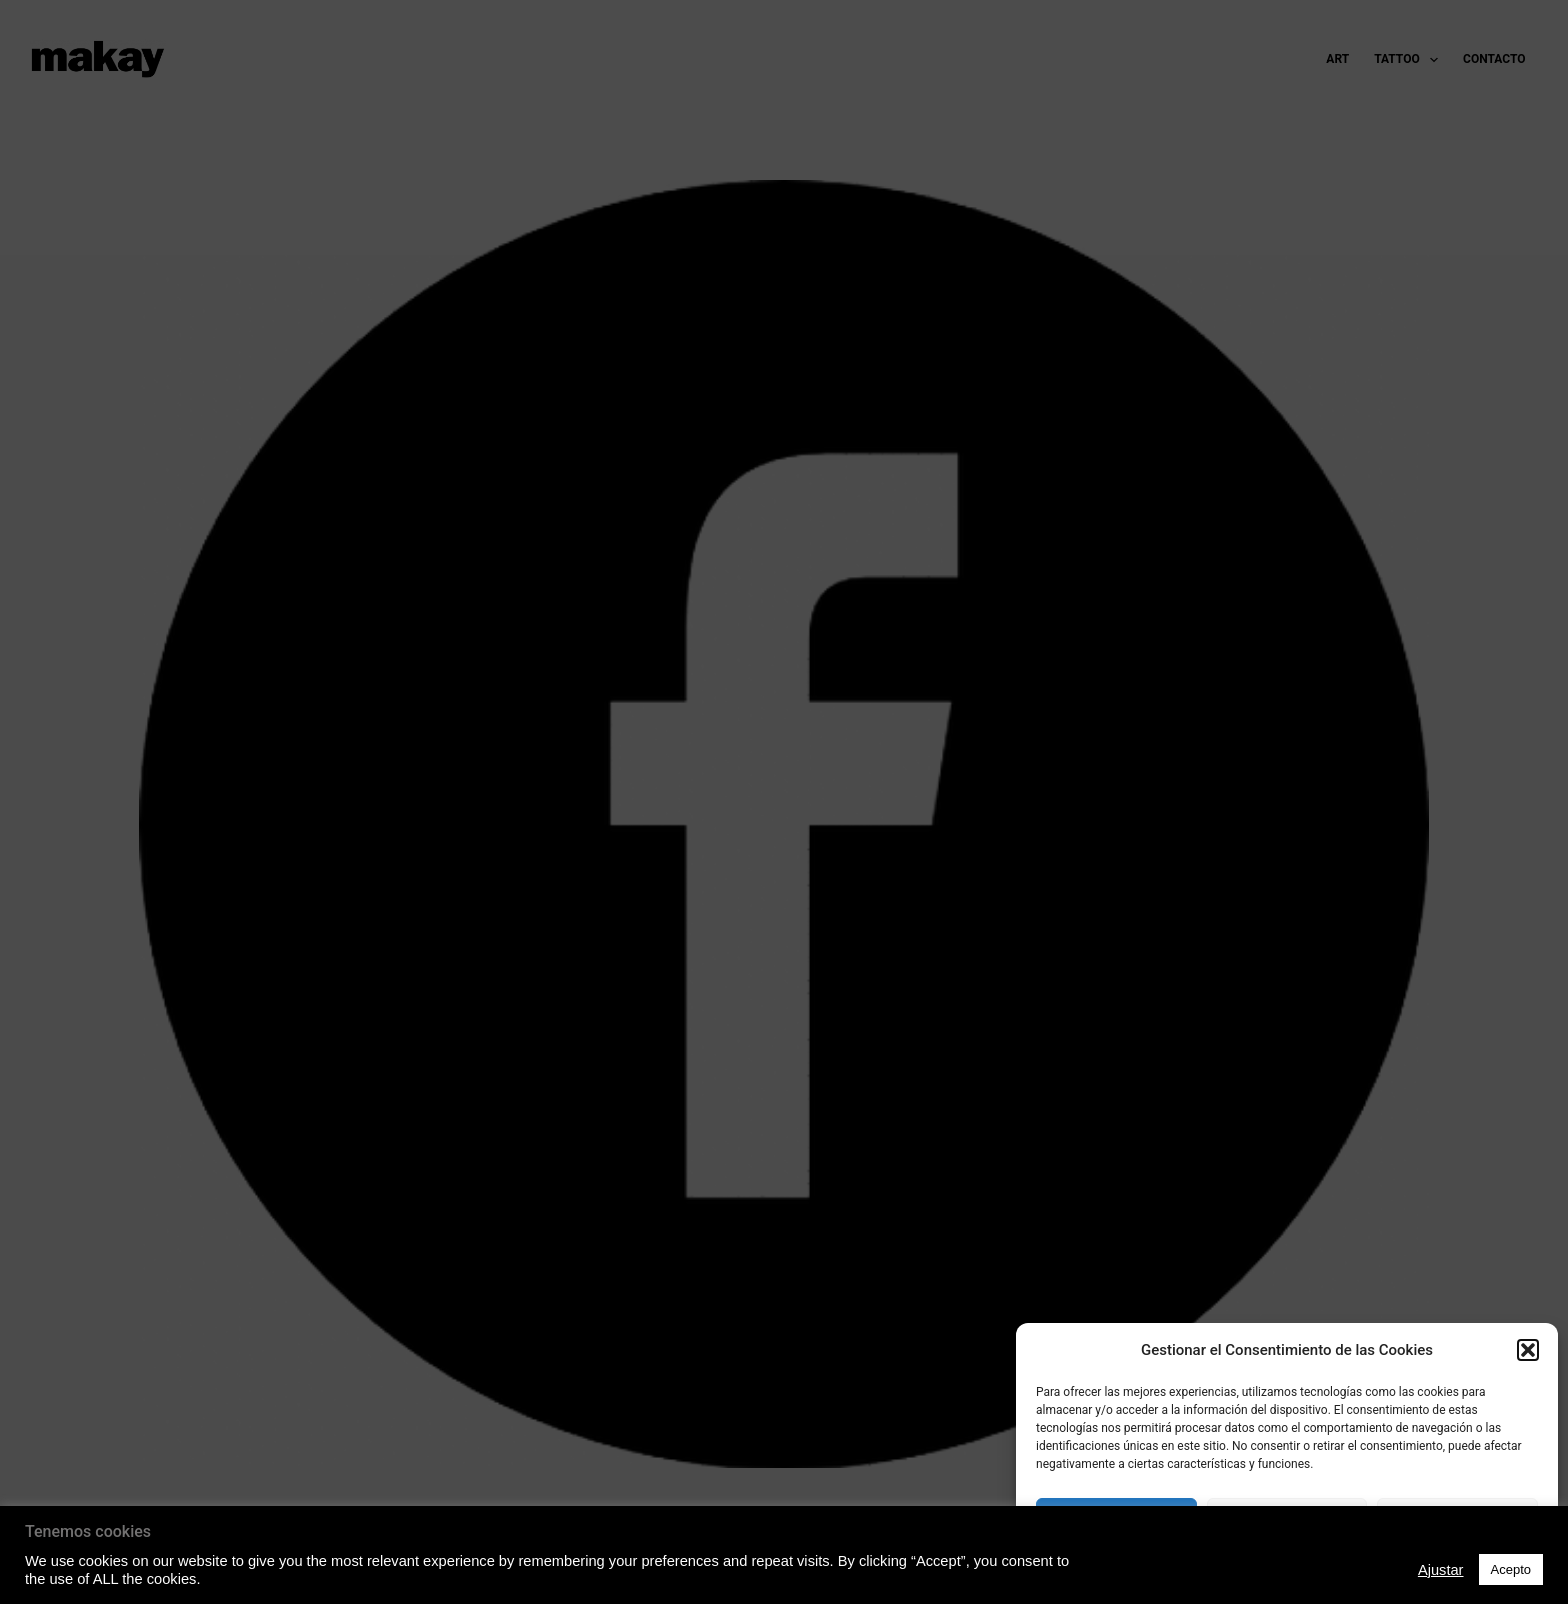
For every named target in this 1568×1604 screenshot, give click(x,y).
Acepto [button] (1511, 1569)
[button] (1528, 1350)
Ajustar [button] (1441, 1570)
